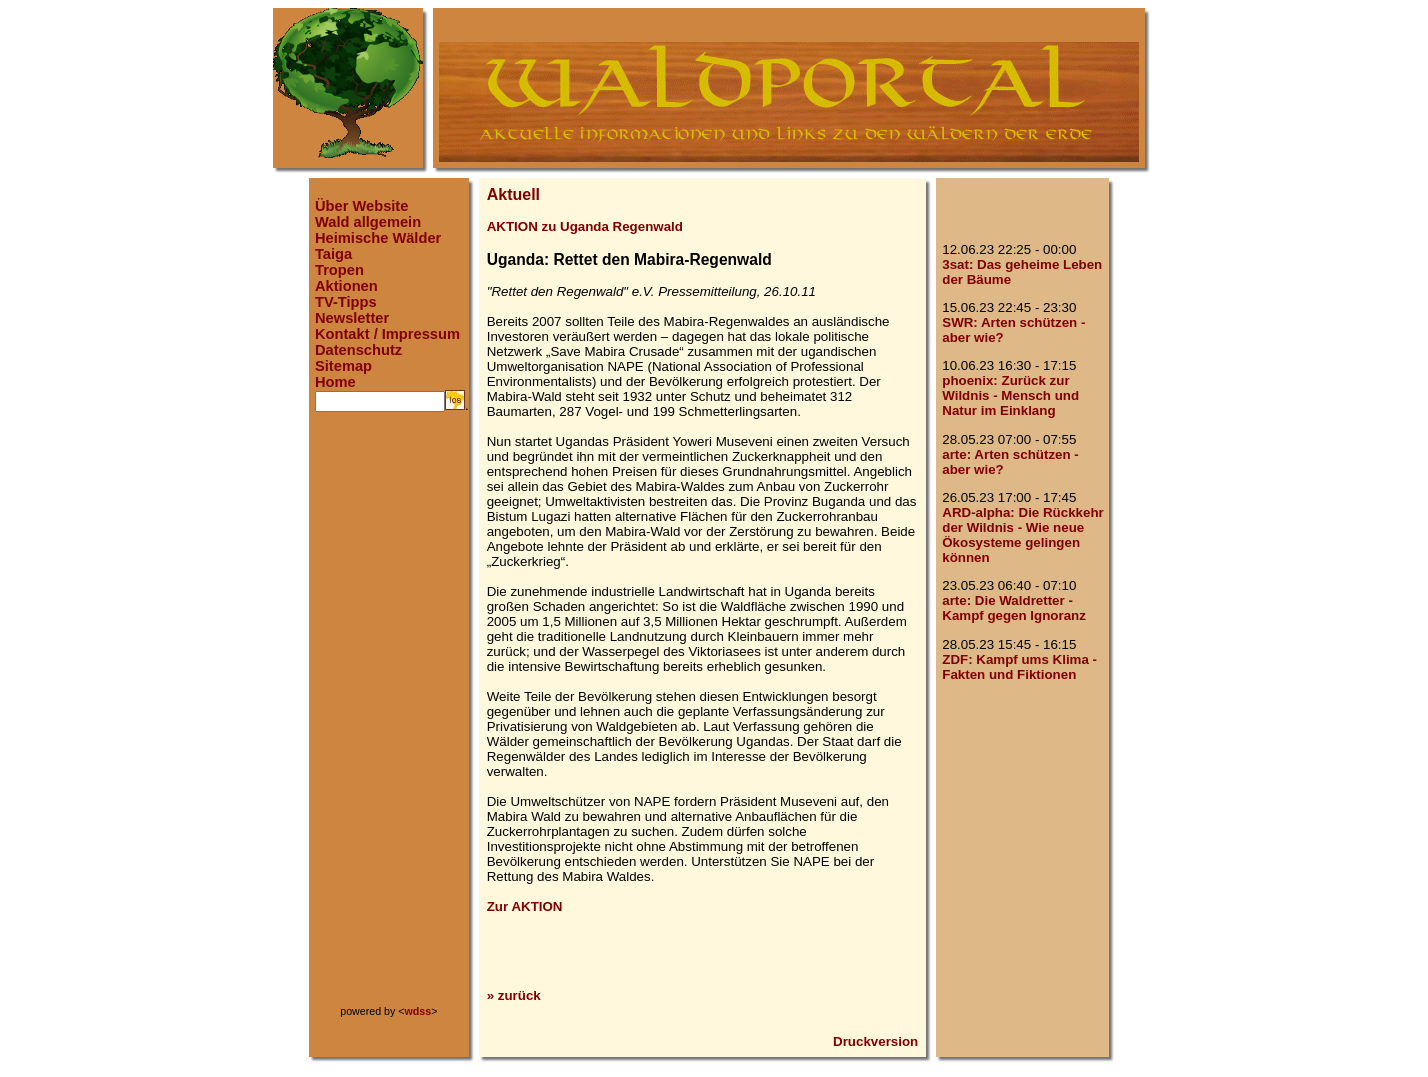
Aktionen (346, 286)
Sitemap (343, 366)
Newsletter (352, 318)
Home (335, 382)
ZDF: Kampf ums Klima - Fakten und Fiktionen (1019, 667)
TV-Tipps (346, 302)
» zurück (514, 995)
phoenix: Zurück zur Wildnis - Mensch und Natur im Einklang (1010, 395)
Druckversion (875, 1041)
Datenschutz (358, 350)
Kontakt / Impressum (387, 334)
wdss (418, 1011)
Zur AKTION (525, 906)
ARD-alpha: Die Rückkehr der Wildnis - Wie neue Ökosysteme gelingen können (1022, 535)
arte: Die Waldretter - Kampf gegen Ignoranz (1014, 608)
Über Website (361, 206)
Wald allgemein (368, 222)
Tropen (339, 270)
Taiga (333, 254)
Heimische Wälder (378, 238)
